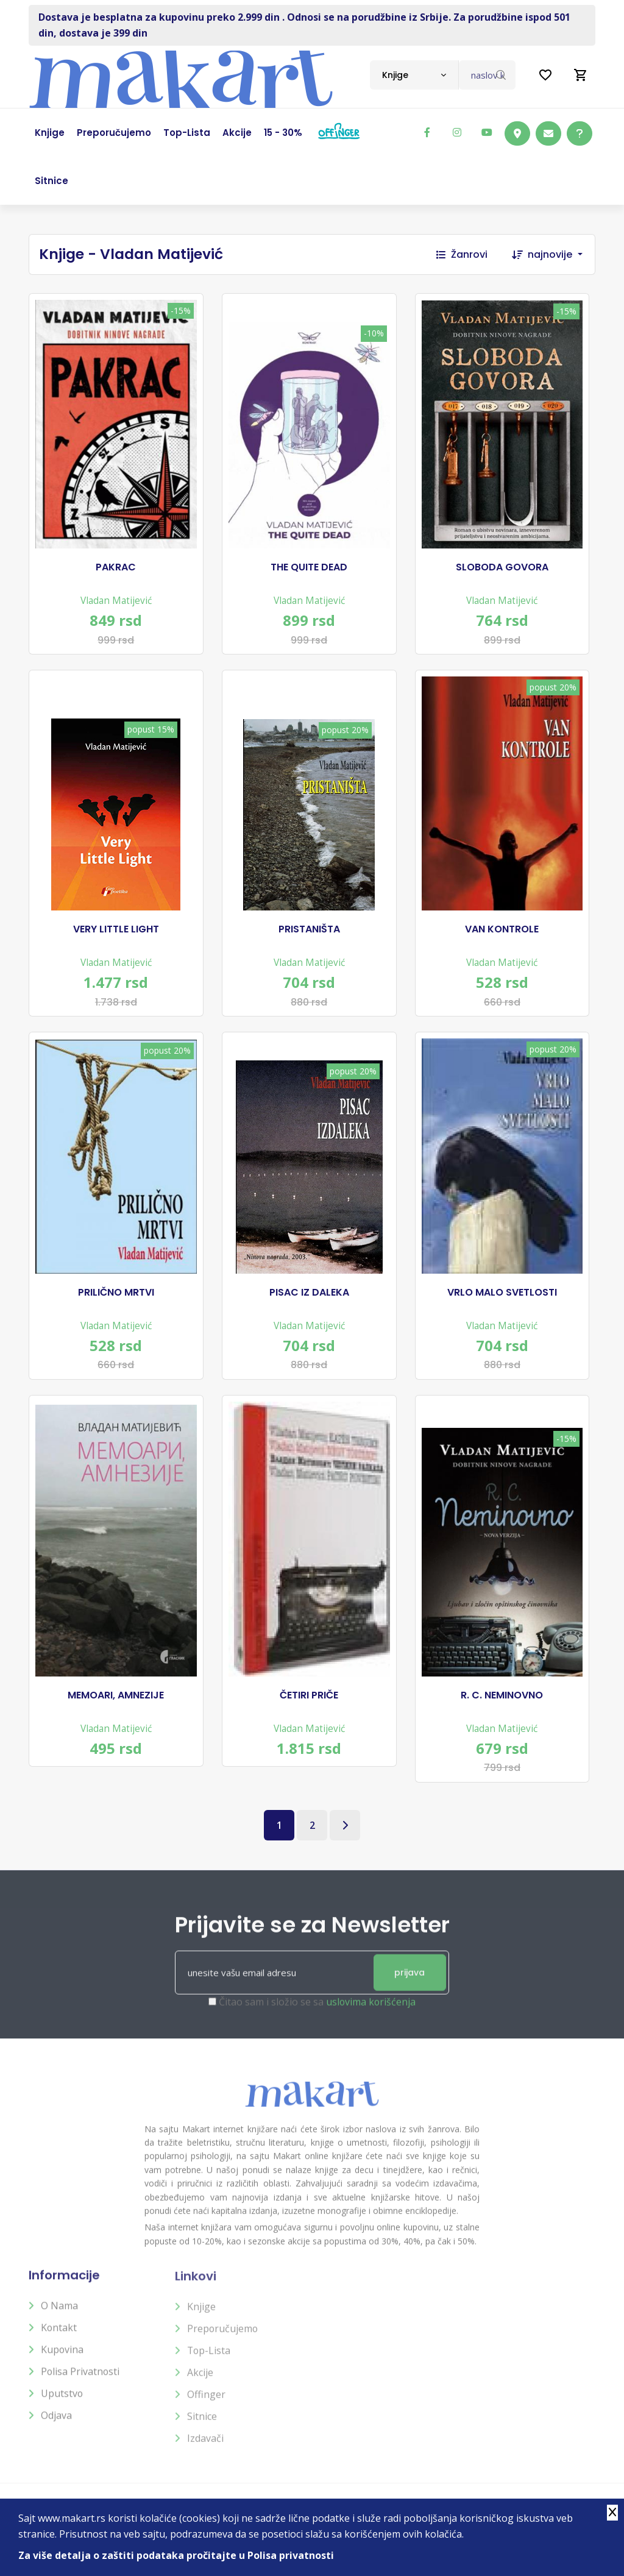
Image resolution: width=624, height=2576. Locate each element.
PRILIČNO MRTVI (116, 1292)
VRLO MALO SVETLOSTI (502, 1292)
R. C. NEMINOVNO (502, 1694)
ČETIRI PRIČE (309, 1694)
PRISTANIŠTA (309, 929)
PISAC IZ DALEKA (309, 1292)
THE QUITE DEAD (309, 567)
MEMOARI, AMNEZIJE (116, 1694)
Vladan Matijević (116, 600)
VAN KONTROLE (502, 929)
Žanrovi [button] (462, 254)
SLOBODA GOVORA (502, 567)
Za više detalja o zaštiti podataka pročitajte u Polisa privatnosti (176, 2555)
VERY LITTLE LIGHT (116, 929)
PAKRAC (116, 567)
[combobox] (414, 75)
